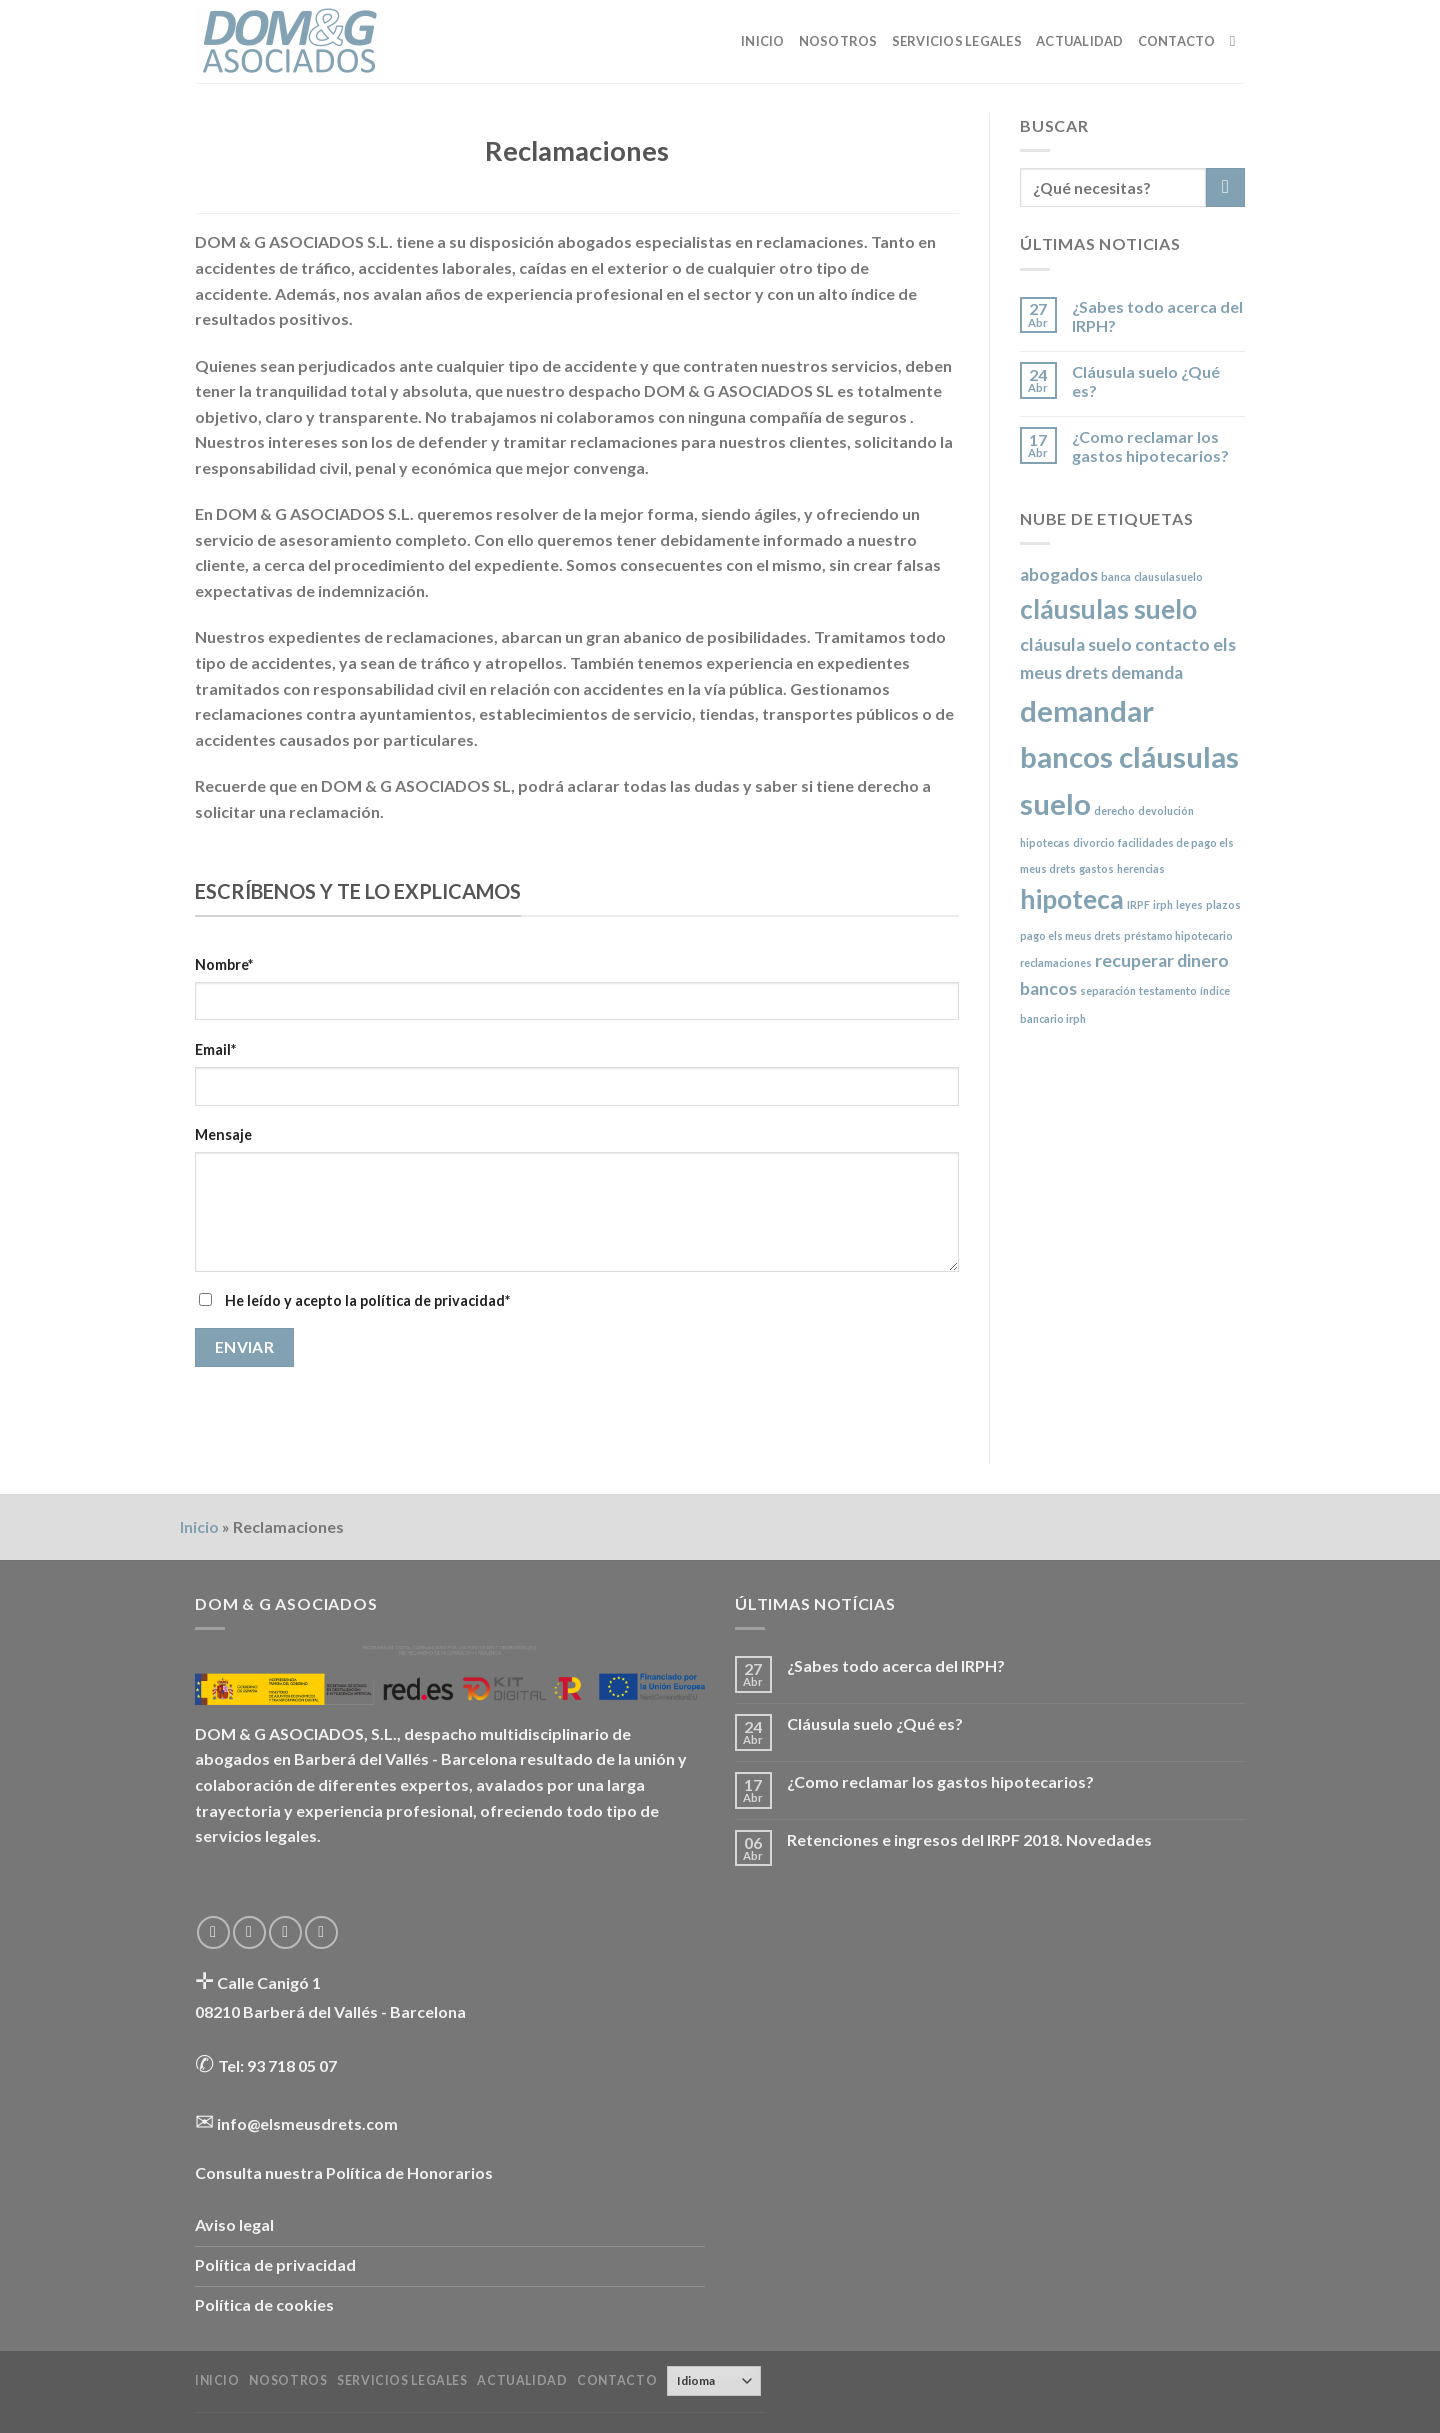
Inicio (763, 41)
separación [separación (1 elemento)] (1108, 990)
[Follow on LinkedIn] (321, 1932)
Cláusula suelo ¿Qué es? (1146, 381)
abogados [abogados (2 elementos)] (1059, 574)
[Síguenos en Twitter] (249, 1932)
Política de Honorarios (409, 2172)
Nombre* (224, 964)
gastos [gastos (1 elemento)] (1096, 868)
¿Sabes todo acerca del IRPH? (1157, 316)
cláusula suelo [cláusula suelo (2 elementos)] (1076, 644)
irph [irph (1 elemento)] (1163, 904)
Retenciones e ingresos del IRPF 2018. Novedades (969, 1839)
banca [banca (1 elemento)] (1116, 576)
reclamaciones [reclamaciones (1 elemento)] (1056, 962)
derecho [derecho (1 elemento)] (1114, 810)
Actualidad (1080, 41)
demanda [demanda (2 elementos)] (1147, 672)
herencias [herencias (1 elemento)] (1141, 868)
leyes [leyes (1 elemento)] (1189, 904)
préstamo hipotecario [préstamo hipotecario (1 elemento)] (1178, 935)
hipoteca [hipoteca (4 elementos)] (1072, 899)
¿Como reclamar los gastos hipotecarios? (1150, 446)
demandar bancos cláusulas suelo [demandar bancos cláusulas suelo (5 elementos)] (1129, 757)
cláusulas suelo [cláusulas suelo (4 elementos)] (1108, 609)
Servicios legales (957, 41)
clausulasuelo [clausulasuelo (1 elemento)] (1168, 576)
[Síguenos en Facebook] (213, 1932)
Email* (215, 1049)
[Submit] (1225, 187)
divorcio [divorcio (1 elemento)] (1094, 842)
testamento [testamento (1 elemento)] (1168, 990)
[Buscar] (1237, 41)
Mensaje (223, 1134)
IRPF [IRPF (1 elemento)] (1138, 904)
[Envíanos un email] (285, 1932)
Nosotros (838, 41)
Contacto (1177, 41)
